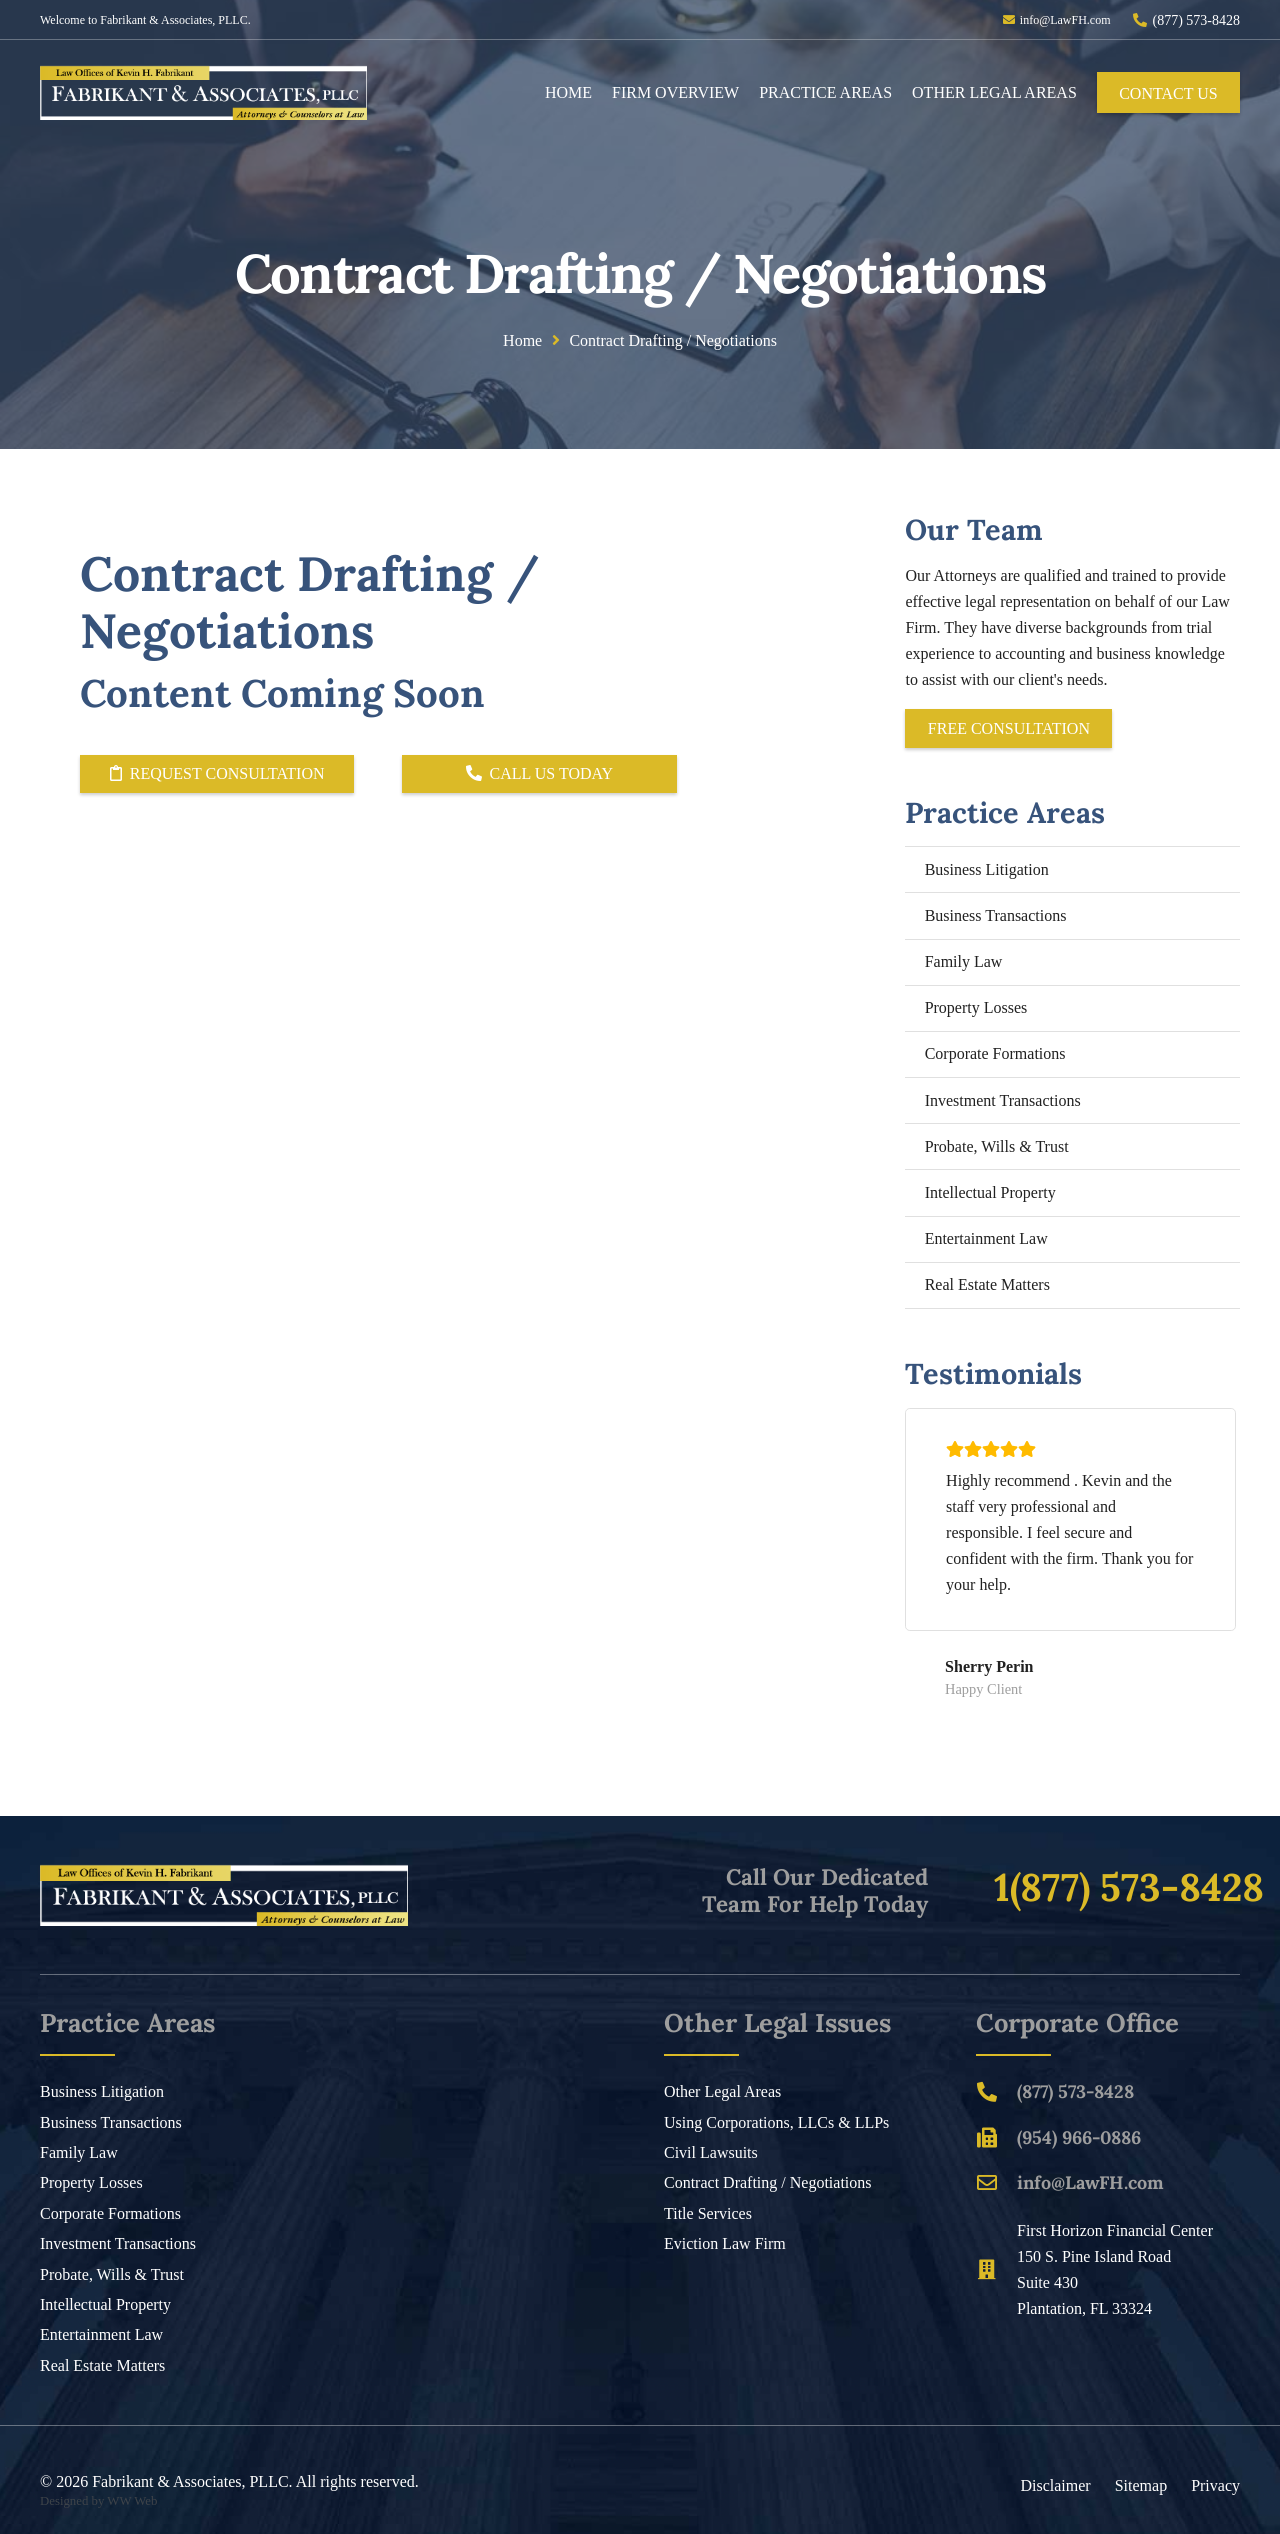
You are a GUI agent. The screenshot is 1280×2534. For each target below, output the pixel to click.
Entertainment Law (986, 1238)
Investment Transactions (1003, 1100)
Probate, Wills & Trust (997, 1146)
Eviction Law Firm (725, 2243)
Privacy (1215, 2485)
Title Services (708, 2213)
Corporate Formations (995, 1053)
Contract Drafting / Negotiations (768, 2182)
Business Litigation (987, 869)
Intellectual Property (990, 1192)
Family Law (964, 961)
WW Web (132, 2501)
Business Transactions (996, 915)
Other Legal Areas (722, 2091)
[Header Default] (203, 92)
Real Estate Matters (987, 1284)
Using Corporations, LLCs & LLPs (776, 2122)
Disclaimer (1055, 2485)
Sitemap (1141, 2485)
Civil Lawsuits (711, 2152)
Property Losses (976, 1007)
